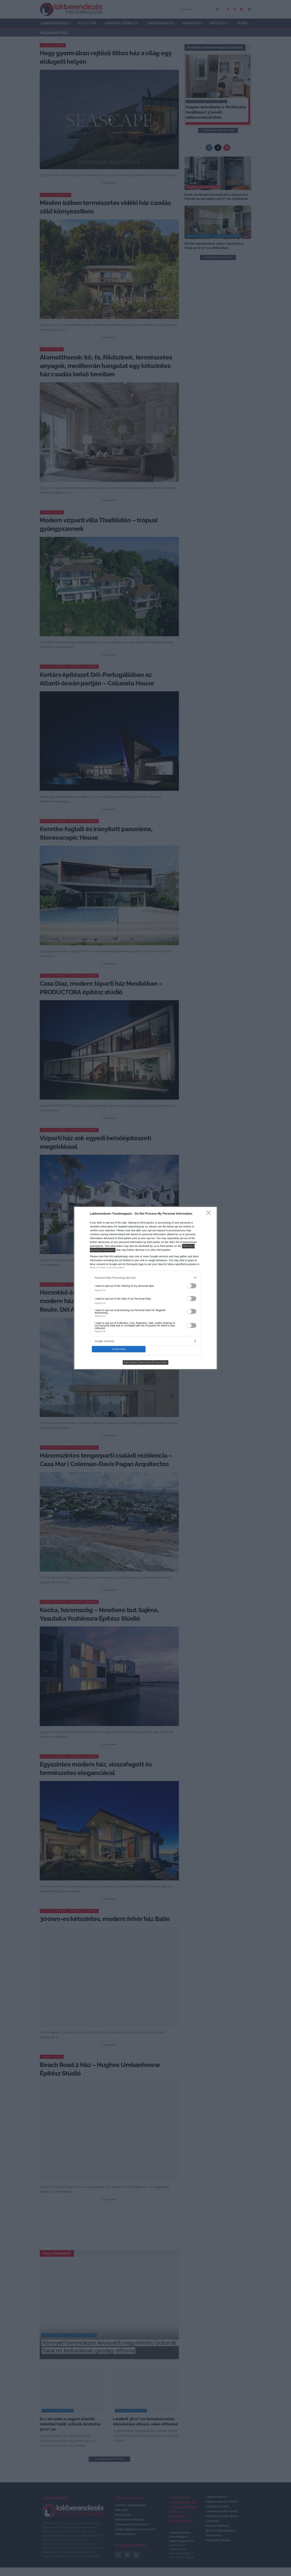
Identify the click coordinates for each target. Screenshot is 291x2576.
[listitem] (145, 1278)
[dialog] (145, 1288)
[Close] (209, 1213)
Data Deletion (130, 1362)
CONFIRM (119, 1349)
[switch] (191, 1285)
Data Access (145, 1362)
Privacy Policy (160, 1362)
